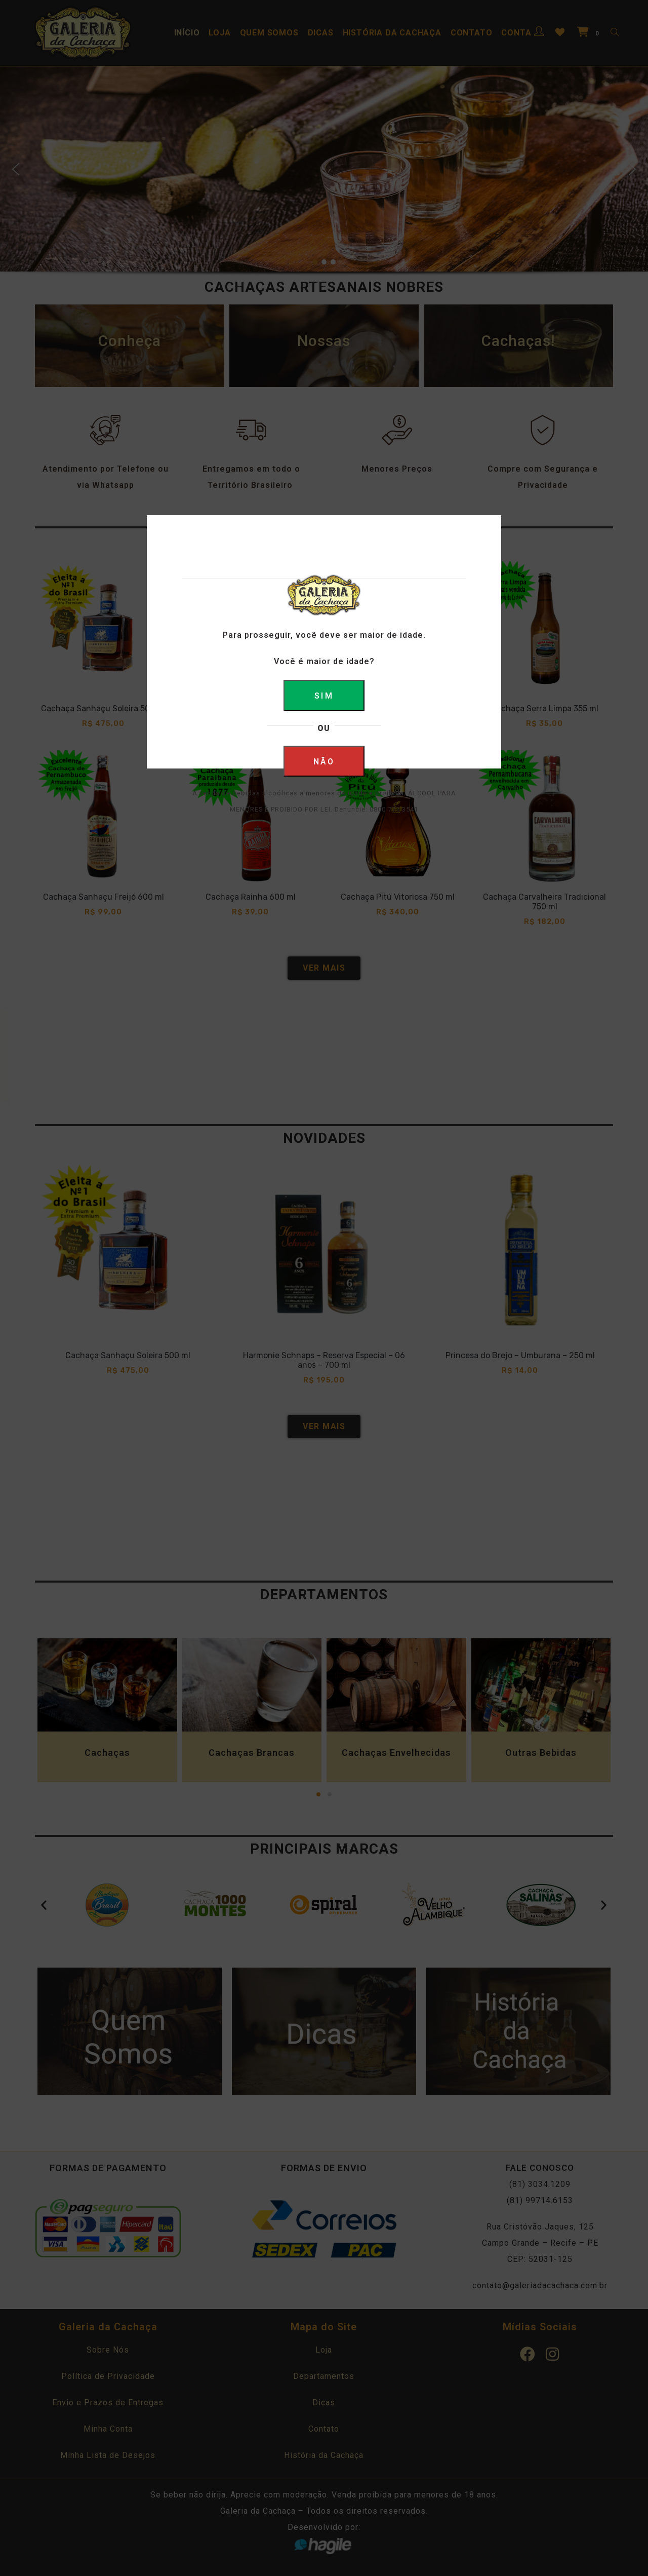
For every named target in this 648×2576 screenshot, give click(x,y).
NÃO (324, 761)
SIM (324, 696)
